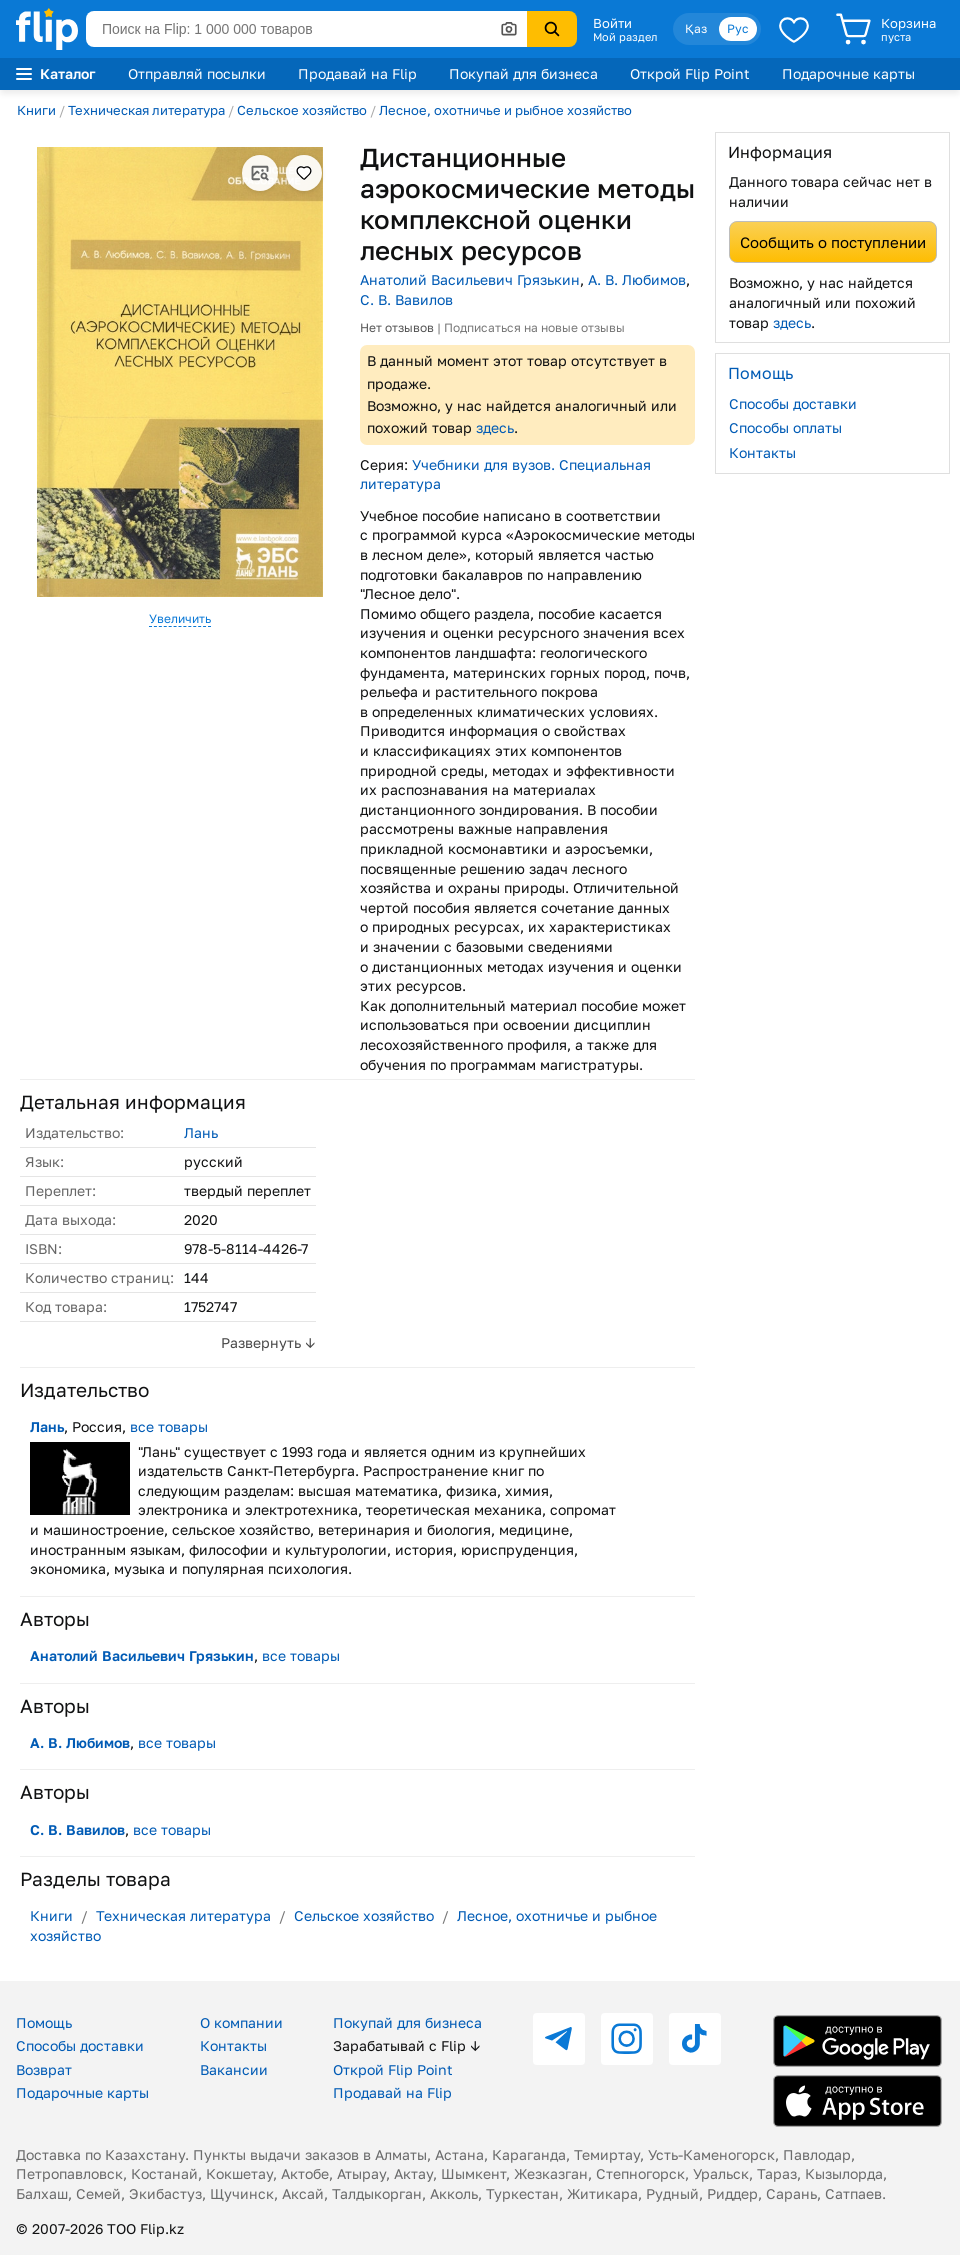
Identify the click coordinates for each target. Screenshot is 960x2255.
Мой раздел (625, 37)
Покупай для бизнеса (523, 73)
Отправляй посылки (197, 73)
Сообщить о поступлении (833, 242)
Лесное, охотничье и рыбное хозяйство (505, 110)
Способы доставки (793, 403)
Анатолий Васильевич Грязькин (470, 279)
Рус (738, 28)
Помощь (44, 2022)
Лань (201, 1132)
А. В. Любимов (637, 279)
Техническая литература (146, 110)
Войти (612, 23)
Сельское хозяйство (302, 110)
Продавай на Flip (357, 73)
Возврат (44, 2069)
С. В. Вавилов (406, 299)
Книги (36, 110)
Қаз (696, 28)
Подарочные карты (848, 73)
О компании (241, 2022)
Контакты (762, 452)
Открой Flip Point (690, 73)
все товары (169, 1426)
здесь (495, 427)
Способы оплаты (785, 427)
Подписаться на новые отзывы (534, 327)
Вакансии (234, 2069)
